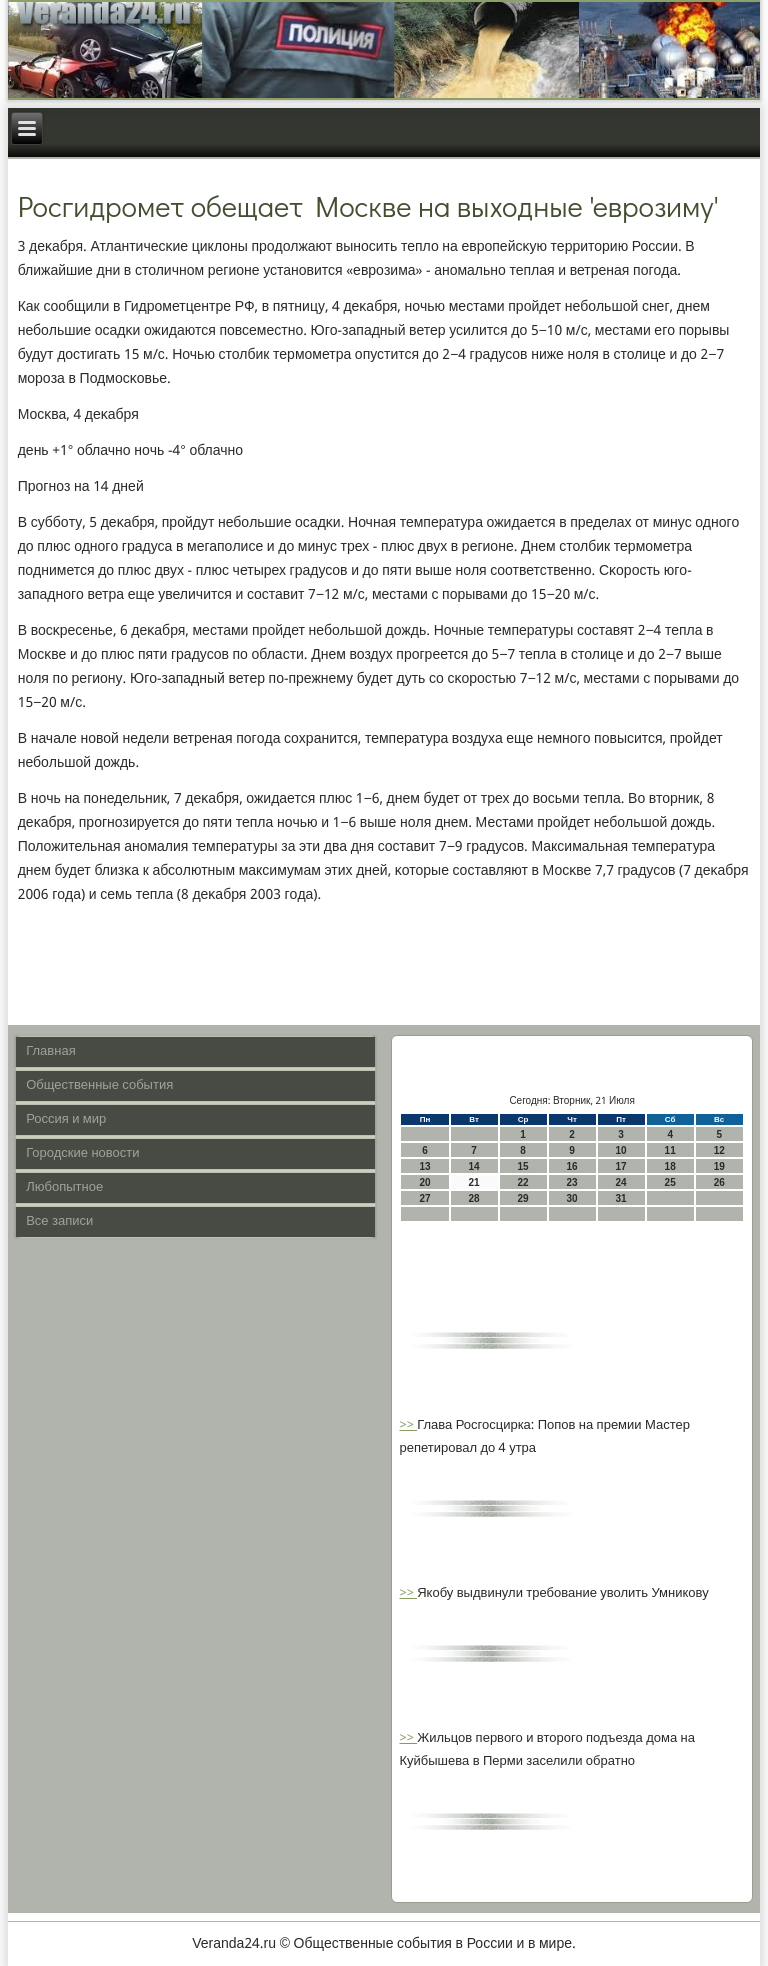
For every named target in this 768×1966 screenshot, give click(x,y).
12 (719, 1150)
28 (473, 1198)
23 (572, 1182)
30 (572, 1198)
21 (473, 1182)
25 (670, 1182)
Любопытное (64, 1187)
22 (523, 1182)
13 (424, 1166)
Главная (50, 1051)
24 (621, 1182)
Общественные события (99, 1085)
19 (719, 1166)
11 (670, 1150)
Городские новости (82, 1153)
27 (424, 1198)
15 (523, 1166)
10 (621, 1150)
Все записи (59, 1221)
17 (621, 1166)
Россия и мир (66, 1119)
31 (621, 1198)
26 (719, 1182)
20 (424, 1182)
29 (523, 1198)
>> (408, 1425)
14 (473, 1166)
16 (572, 1166)
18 (670, 1166)
